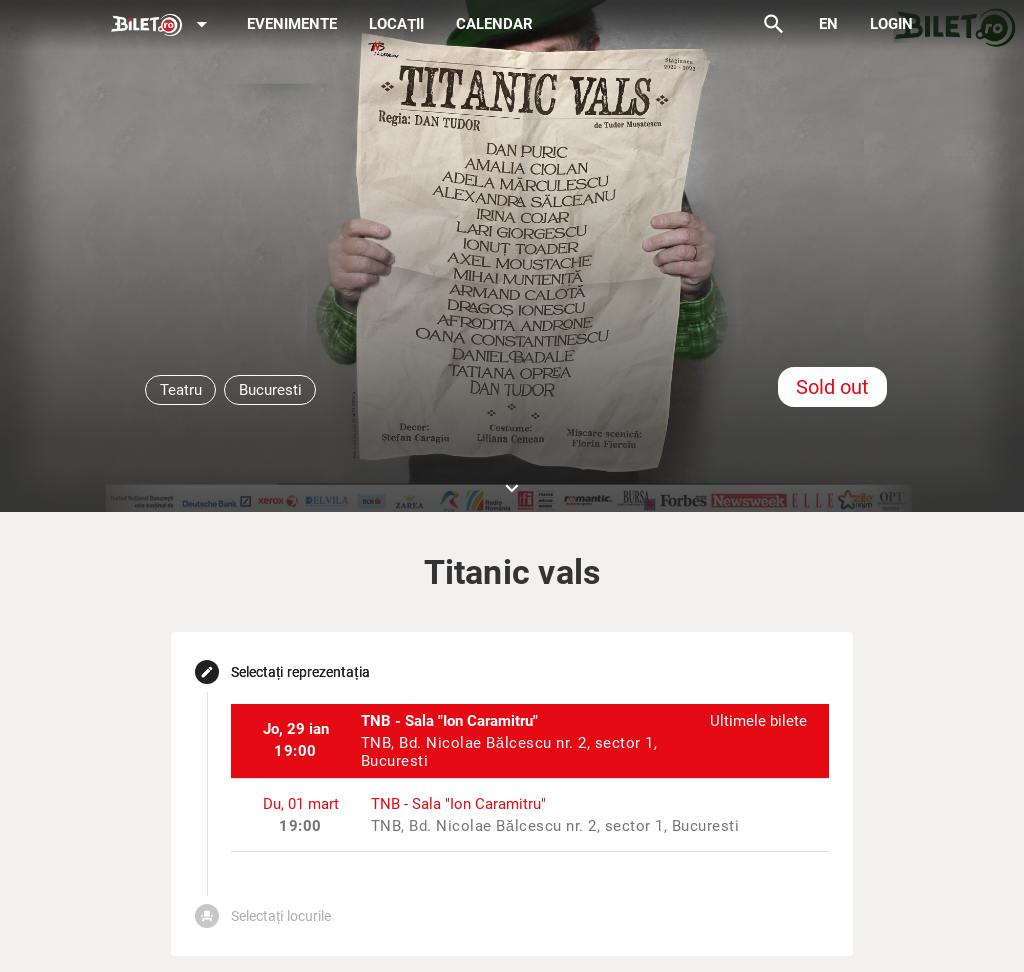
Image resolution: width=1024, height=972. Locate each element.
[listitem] (530, 741)
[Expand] (163, 25)
